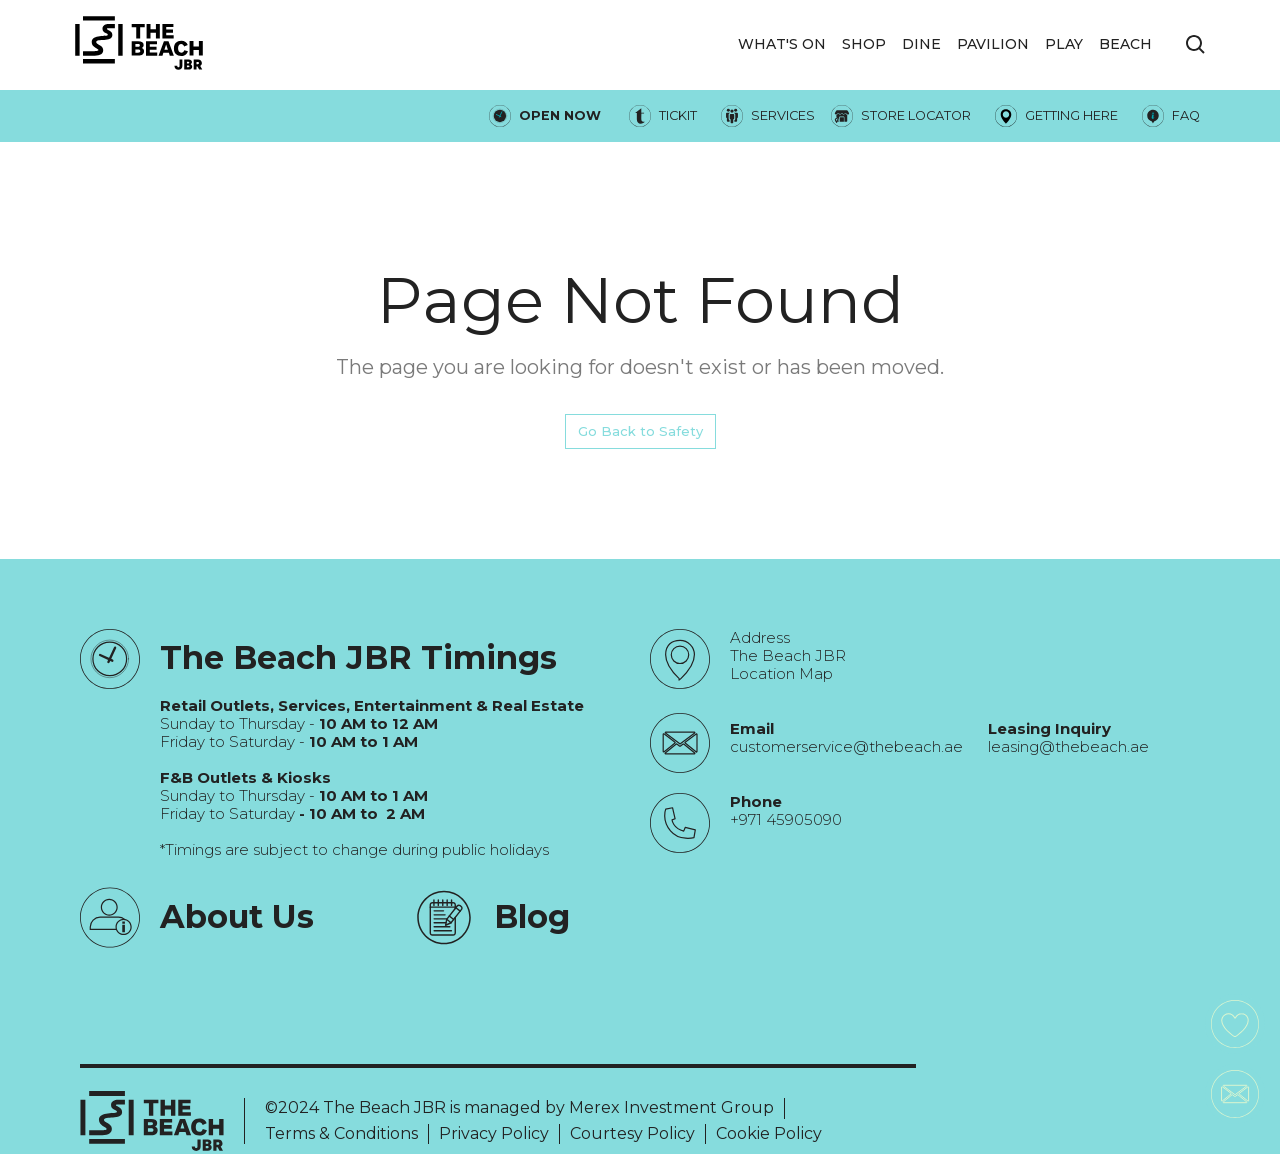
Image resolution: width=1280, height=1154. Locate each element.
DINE (921, 44)
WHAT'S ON (782, 44)
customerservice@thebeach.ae (846, 747)
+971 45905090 (786, 820)
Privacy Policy (494, 1133)
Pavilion (993, 44)
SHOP (864, 44)
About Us (237, 916)
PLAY (1064, 44)
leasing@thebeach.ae (1068, 747)
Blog (532, 916)
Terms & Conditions (341, 1133)
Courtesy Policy (632, 1133)
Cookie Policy (769, 1133)
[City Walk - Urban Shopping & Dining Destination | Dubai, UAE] (139, 44)
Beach (1125, 44)
